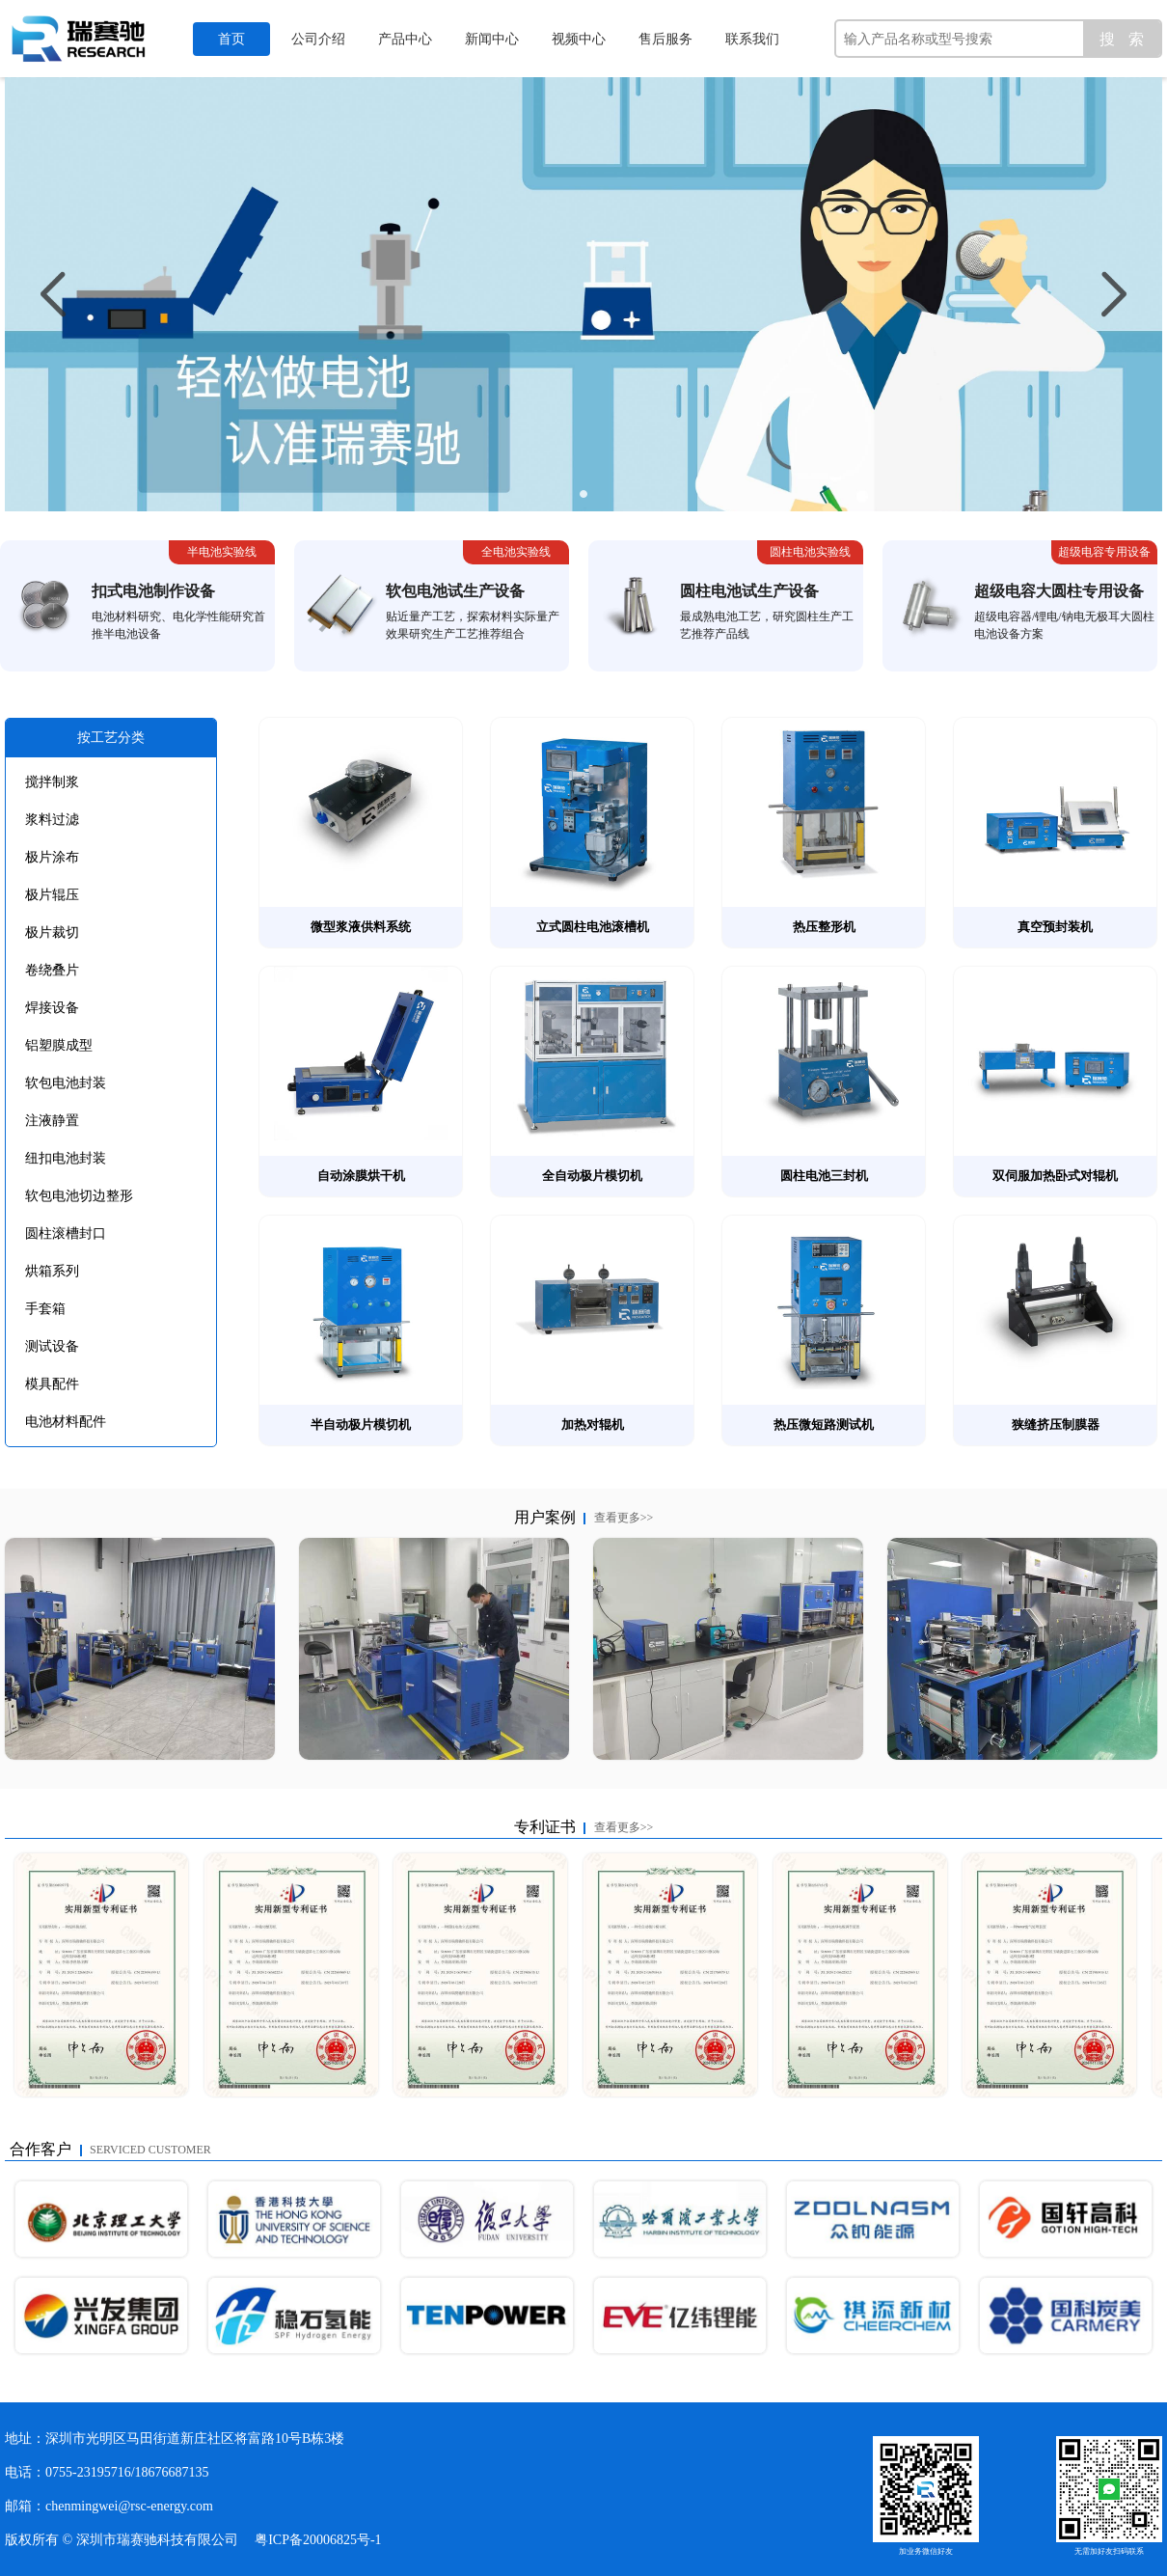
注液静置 (52, 1120)
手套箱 (45, 1309)
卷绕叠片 (52, 970)
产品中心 (405, 39)
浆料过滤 (52, 819)
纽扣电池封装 (65, 1158)
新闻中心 (492, 39)
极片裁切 (52, 932)
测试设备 (52, 1346)
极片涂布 (52, 857)
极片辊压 (52, 895)
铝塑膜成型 (59, 1045)
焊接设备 (52, 1007)
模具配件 (52, 1384)
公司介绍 (318, 39)
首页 (231, 39)
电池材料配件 (65, 1421)
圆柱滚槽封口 (65, 1233)
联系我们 (752, 39)
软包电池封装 (65, 1083)
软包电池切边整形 (79, 1196)
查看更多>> (624, 1517)
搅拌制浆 (52, 782)
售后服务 (665, 39)
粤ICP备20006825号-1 (318, 2540)
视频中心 (579, 39)
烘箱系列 (52, 1271)
